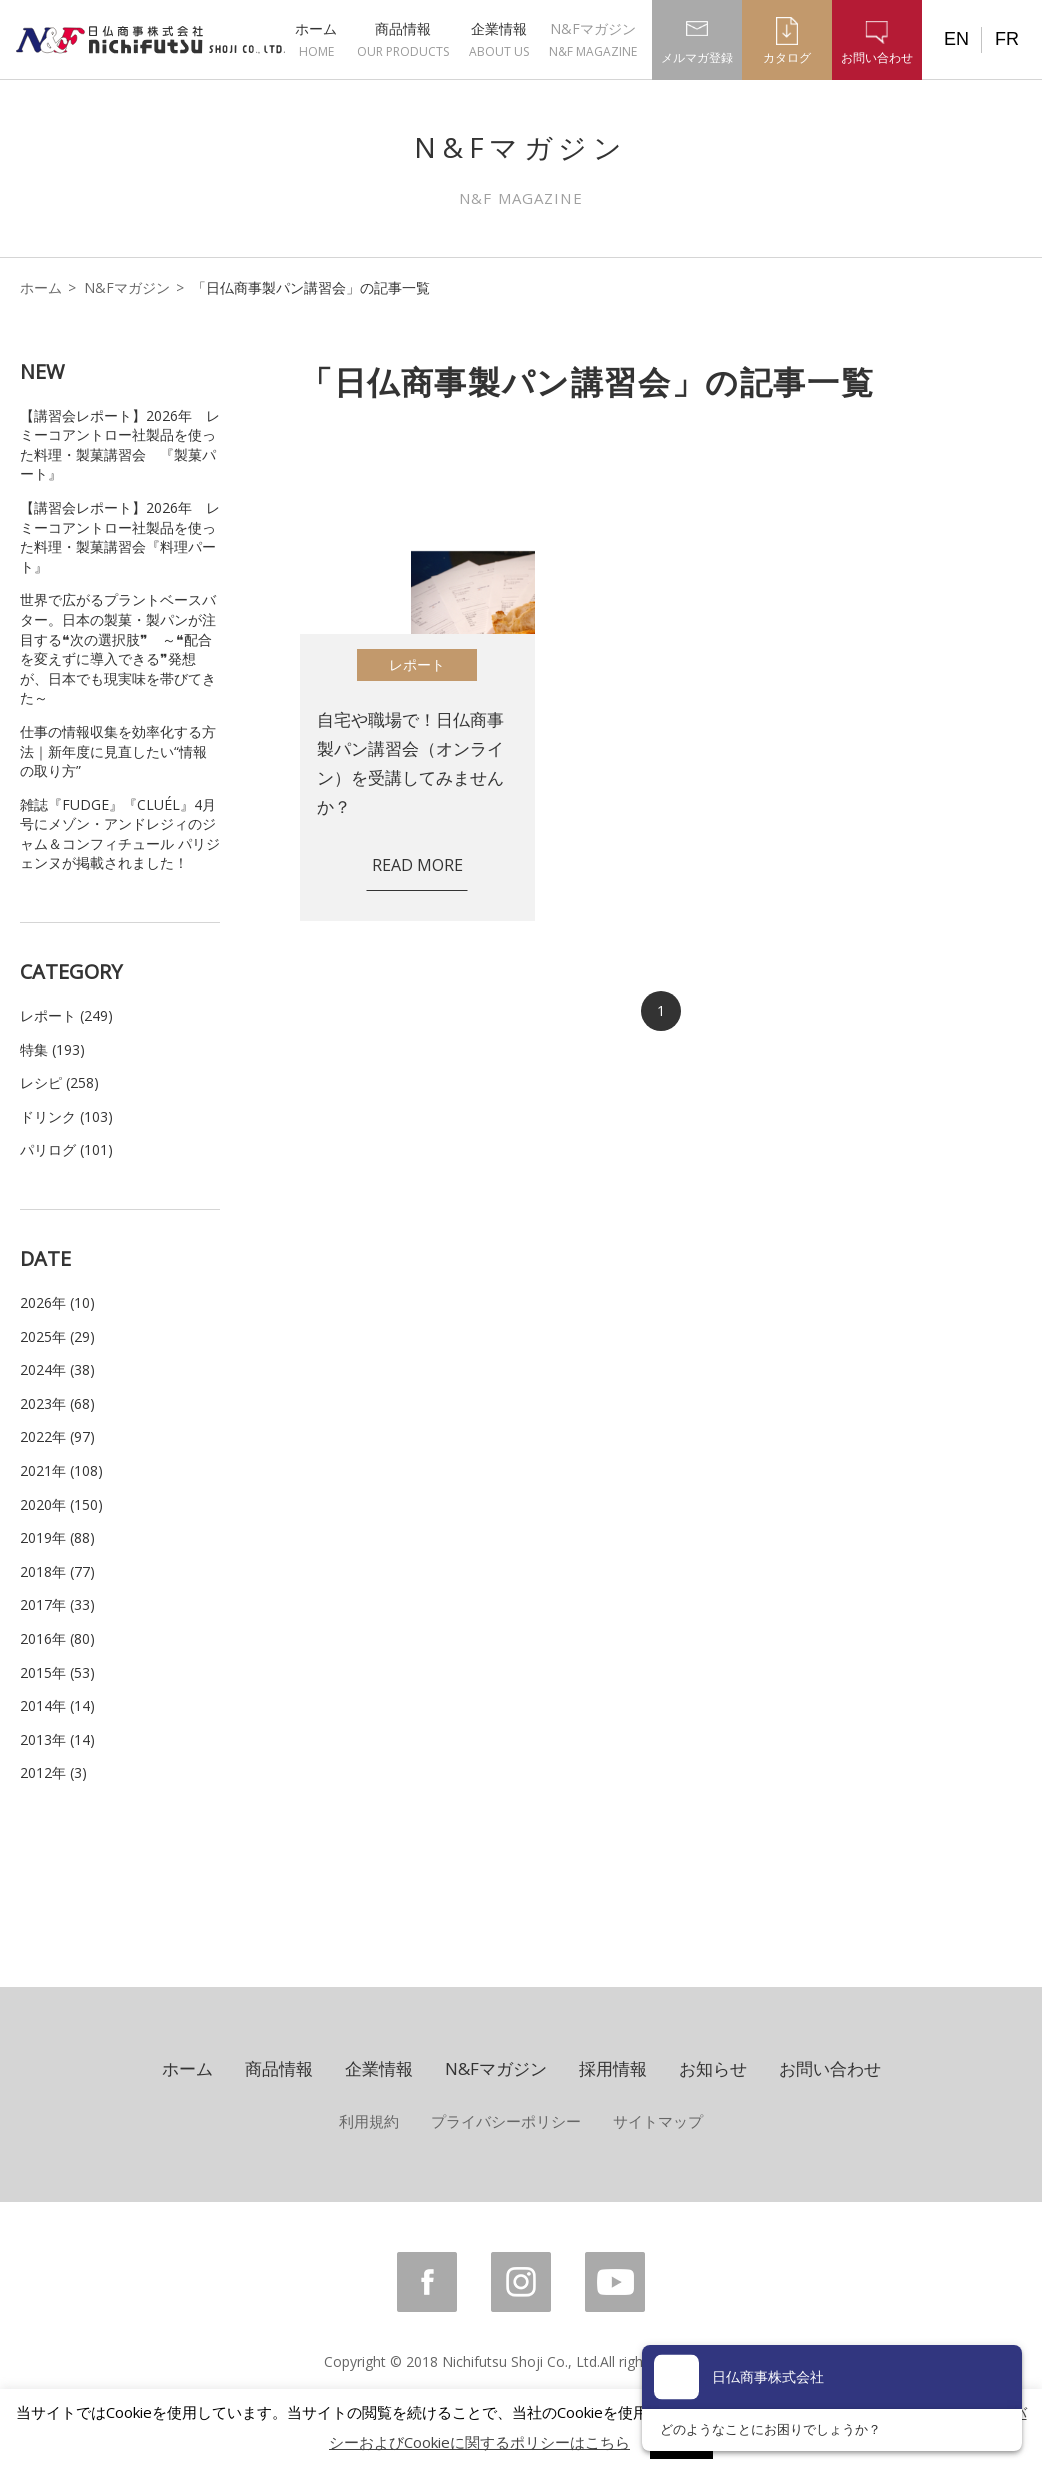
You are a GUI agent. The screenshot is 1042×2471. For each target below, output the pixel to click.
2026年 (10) (57, 1302)
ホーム (316, 39)
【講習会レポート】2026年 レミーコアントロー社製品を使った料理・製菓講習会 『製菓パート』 (120, 445)
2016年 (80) (57, 1638)
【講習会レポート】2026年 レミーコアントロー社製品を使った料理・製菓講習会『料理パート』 (120, 537)
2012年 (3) (53, 1772)
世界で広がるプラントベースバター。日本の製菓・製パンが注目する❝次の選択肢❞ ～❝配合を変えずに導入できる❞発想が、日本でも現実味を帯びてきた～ (118, 648)
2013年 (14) (57, 1739)
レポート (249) (66, 1015)
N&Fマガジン (593, 39)
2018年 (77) (57, 1571)
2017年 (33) (57, 1604)
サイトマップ (658, 2121)
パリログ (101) (66, 1149)
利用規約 (369, 2121)
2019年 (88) (57, 1537)
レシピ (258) (59, 1082)
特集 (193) (52, 1049)
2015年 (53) (57, 1672)
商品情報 (403, 39)
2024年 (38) (57, 1369)
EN (956, 39)
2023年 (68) (57, 1403)
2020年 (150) (61, 1504)
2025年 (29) (57, 1336)
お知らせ (713, 2068)
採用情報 (613, 2068)
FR (1007, 39)
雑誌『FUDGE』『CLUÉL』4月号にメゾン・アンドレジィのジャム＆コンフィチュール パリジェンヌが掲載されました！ (120, 834)
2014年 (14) (57, 1705)
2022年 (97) (57, 1436)
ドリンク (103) (66, 1116)
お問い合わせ (830, 2068)
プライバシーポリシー (506, 2121)
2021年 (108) (61, 1470)
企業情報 (499, 39)
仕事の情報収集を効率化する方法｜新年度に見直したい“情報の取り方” (118, 751)
